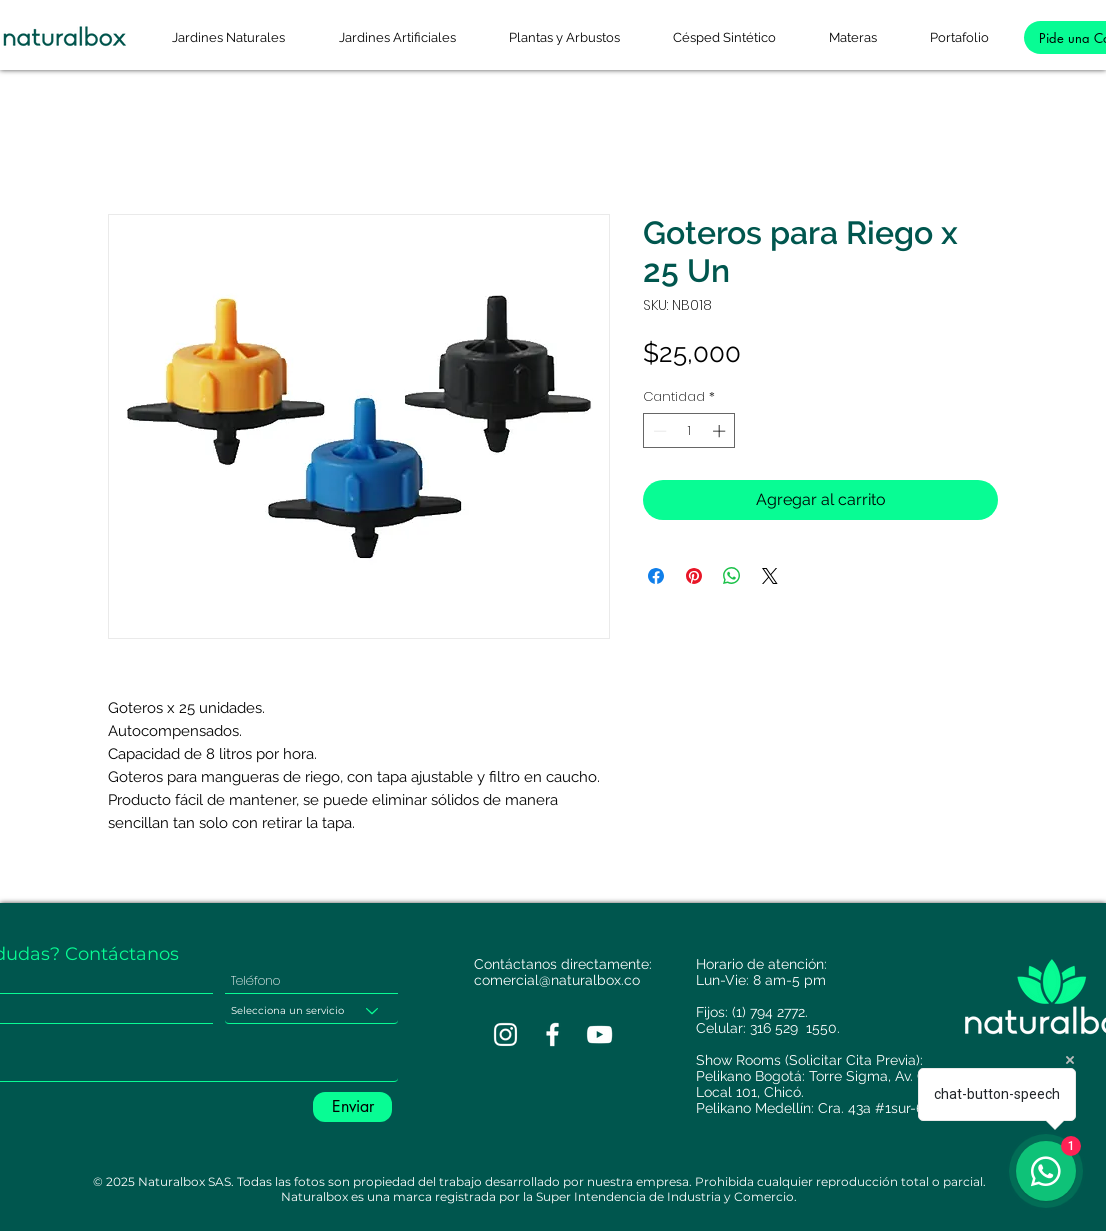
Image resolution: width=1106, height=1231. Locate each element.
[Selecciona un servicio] (311, 1011)
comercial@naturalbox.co (557, 980)
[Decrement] (658, 431)
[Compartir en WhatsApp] (732, 576)
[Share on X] (770, 576)
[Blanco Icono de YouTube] (599, 1034)
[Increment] (721, 431)
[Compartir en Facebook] (656, 576)
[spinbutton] (689, 431)
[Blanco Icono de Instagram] (505, 1034)
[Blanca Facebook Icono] (552, 1034)
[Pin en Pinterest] (694, 576)
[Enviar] (352, 1107)
